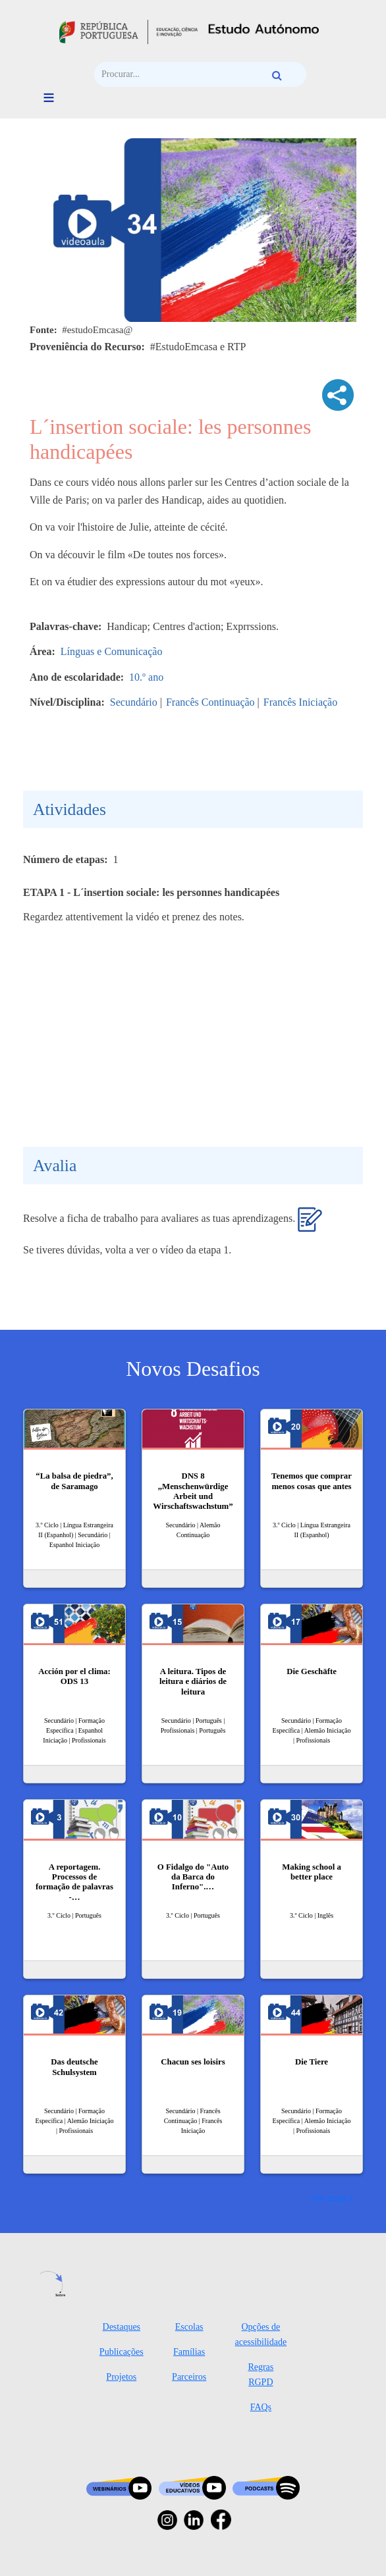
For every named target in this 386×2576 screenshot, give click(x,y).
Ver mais (328, 2197)
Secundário (133, 702)
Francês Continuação (210, 702)
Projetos (121, 2377)
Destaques (122, 2327)
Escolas (189, 2327)
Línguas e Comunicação (112, 651)
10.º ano (146, 677)
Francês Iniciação (300, 702)
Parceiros (189, 2377)
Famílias (189, 2352)
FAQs (260, 2407)
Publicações (121, 2352)
